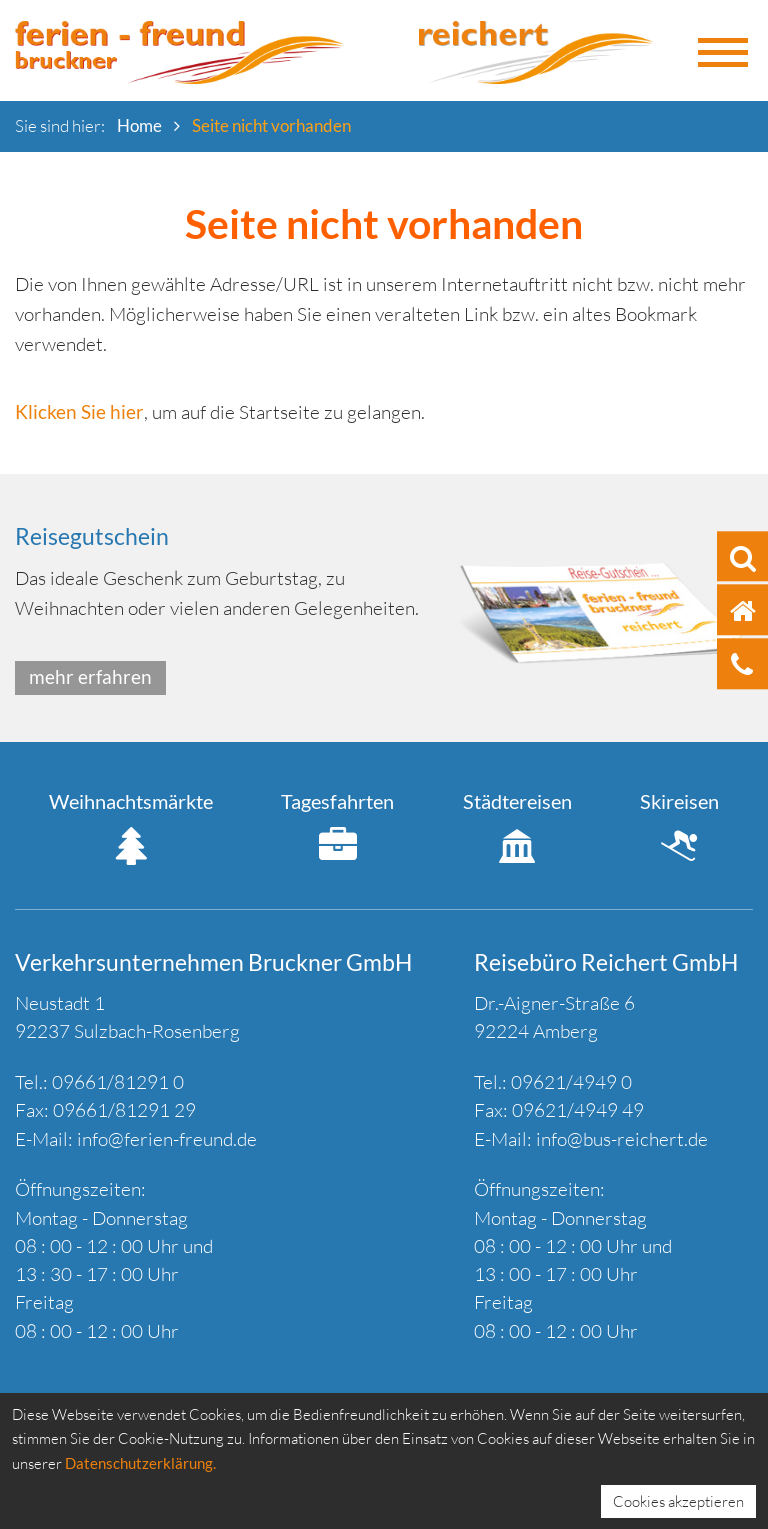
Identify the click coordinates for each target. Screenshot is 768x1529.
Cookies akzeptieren (678, 1501)
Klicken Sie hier (79, 411)
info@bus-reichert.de (622, 1139)
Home (139, 125)
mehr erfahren (90, 676)
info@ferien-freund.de (167, 1139)
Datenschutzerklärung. (140, 1463)
